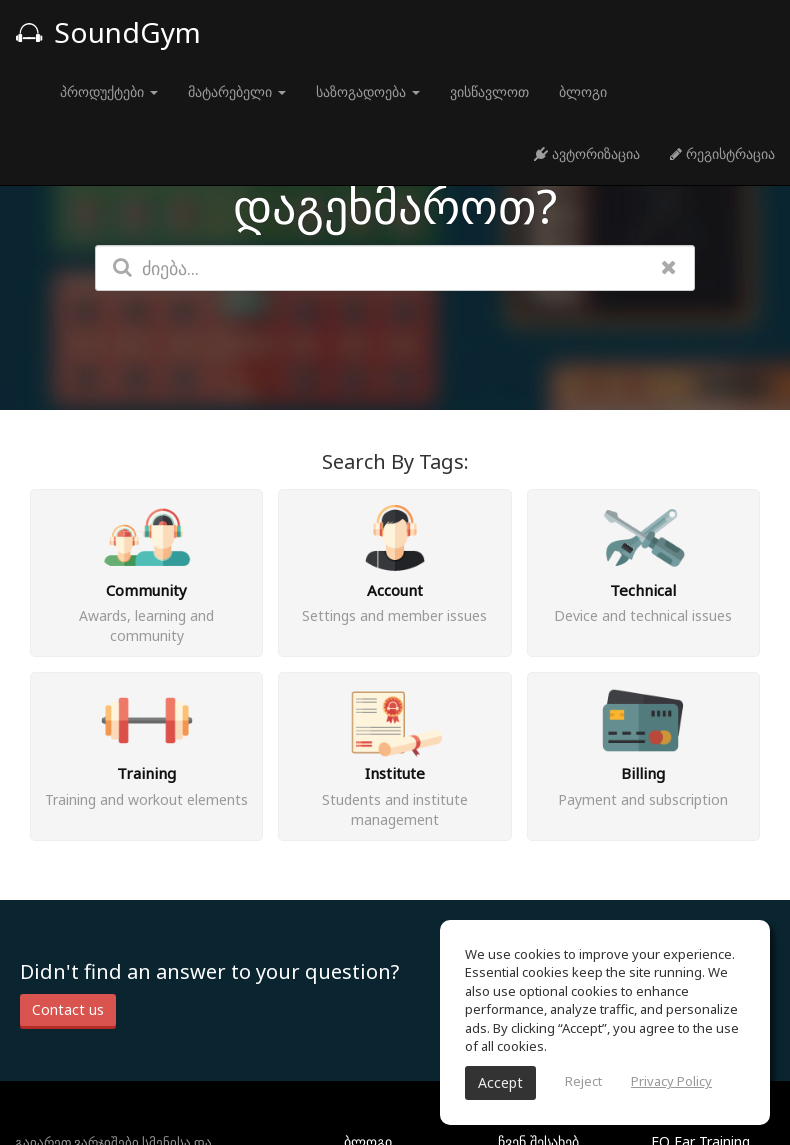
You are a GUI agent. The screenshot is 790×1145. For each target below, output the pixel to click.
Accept (500, 1082)
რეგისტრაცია (722, 153)
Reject (583, 1081)
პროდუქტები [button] (109, 91)
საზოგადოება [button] (368, 91)
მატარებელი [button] (237, 91)
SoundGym (108, 32)
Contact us (68, 1009)
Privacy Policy (671, 1081)
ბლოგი (583, 91)
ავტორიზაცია (587, 153)
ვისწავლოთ (489, 91)
